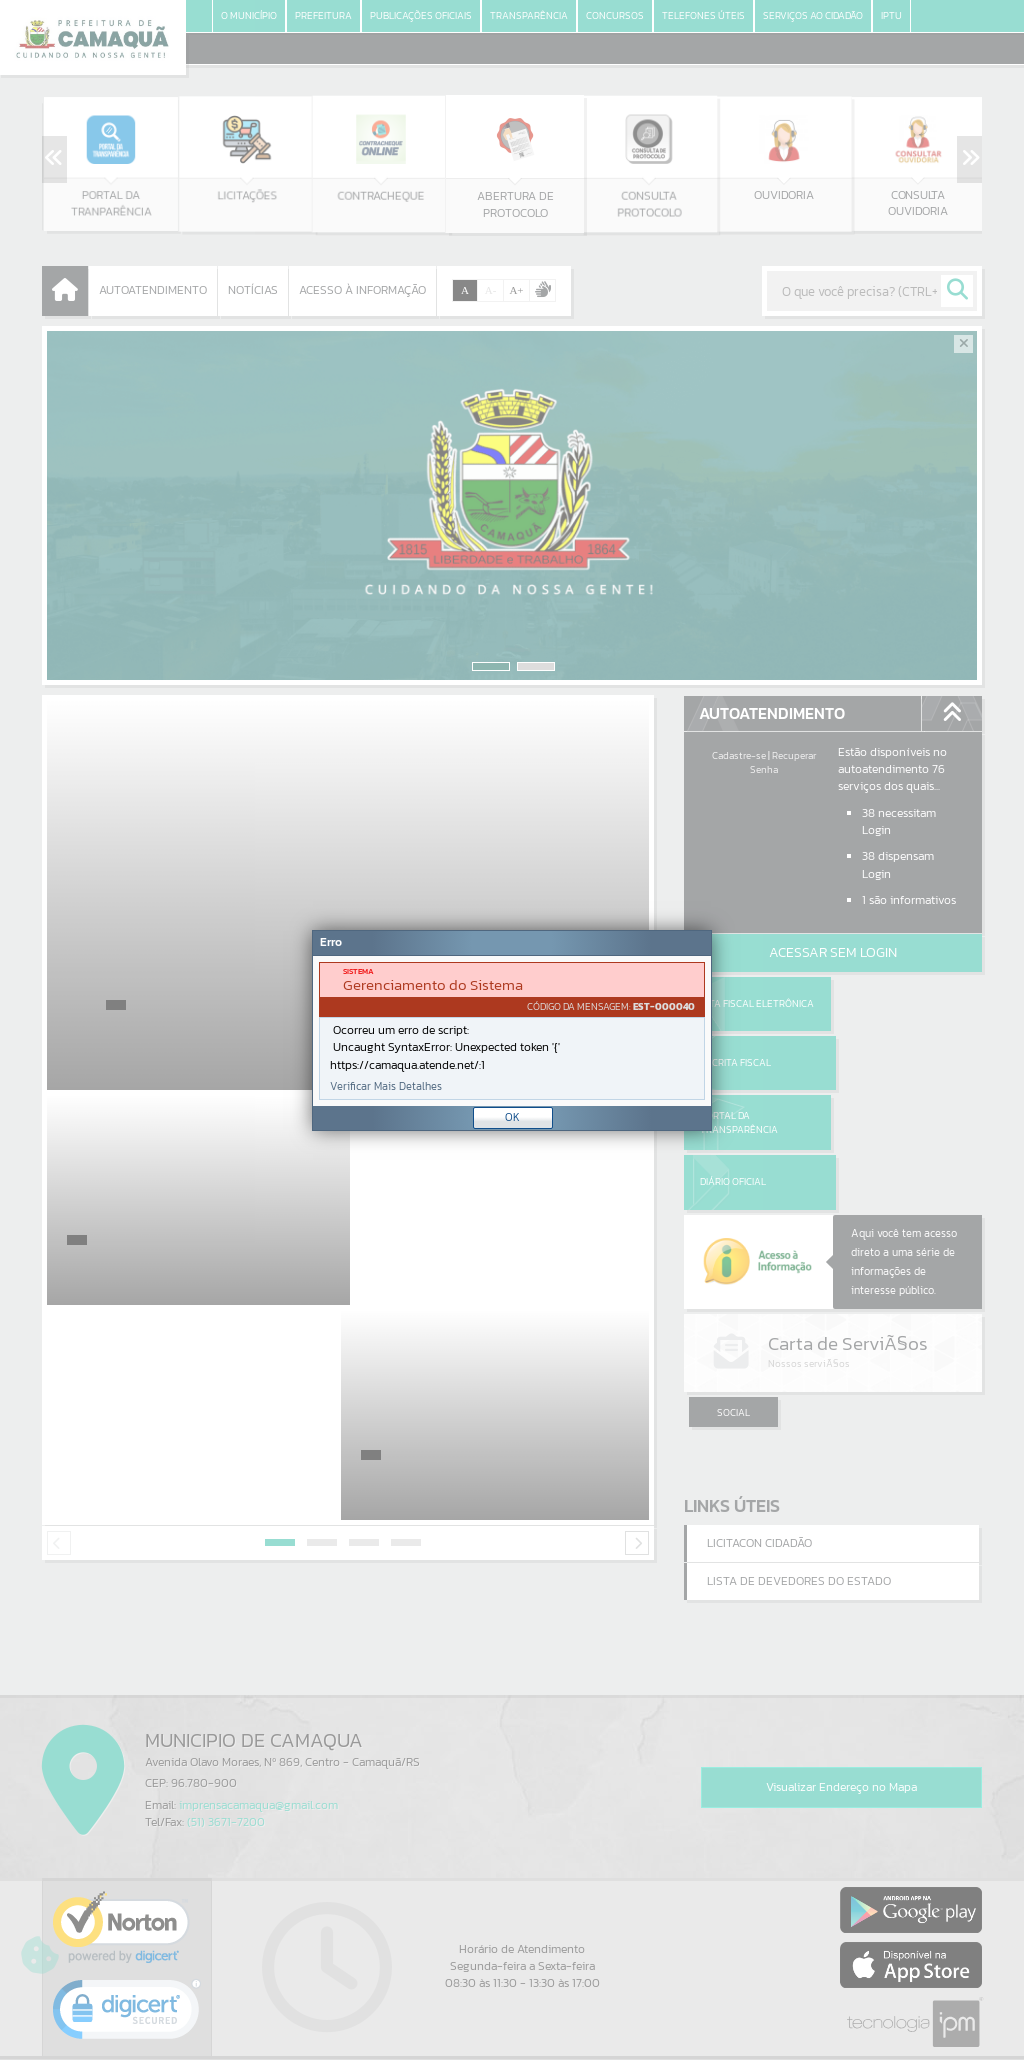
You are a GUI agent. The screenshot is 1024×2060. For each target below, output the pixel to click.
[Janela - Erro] (512, 1030)
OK (512, 1117)
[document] (512, 1031)
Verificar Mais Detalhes (386, 1086)
